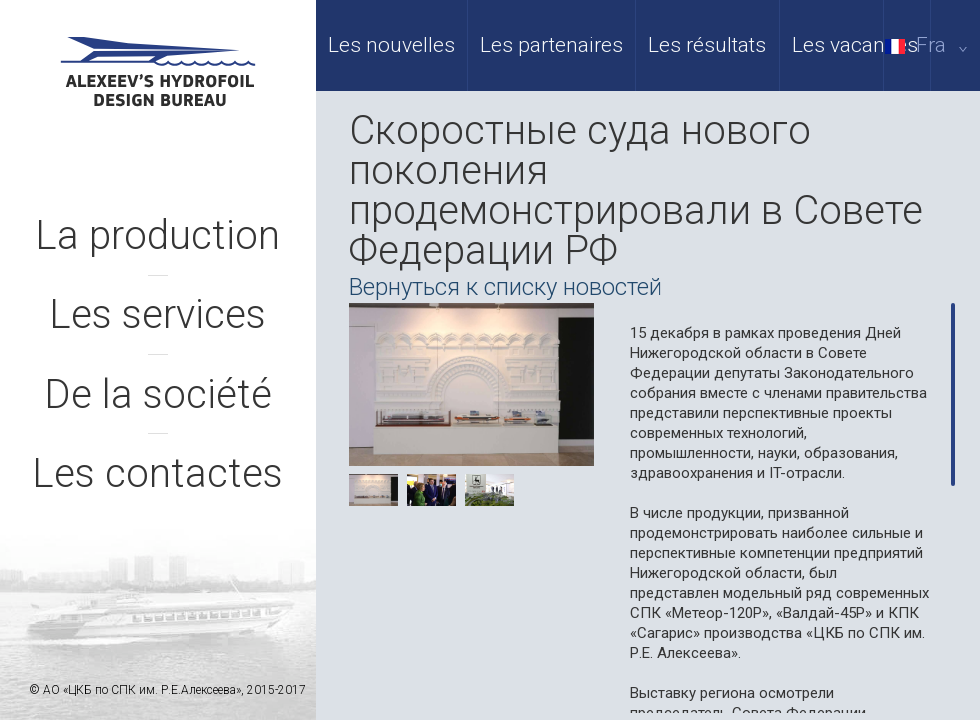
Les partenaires (551, 45)
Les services (157, 314)
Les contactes (157, 473)
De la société (158, 394)
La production (157, 235)
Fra (930, 45)
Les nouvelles (391, 45)
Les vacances (855, 45)
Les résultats (707, 45)
